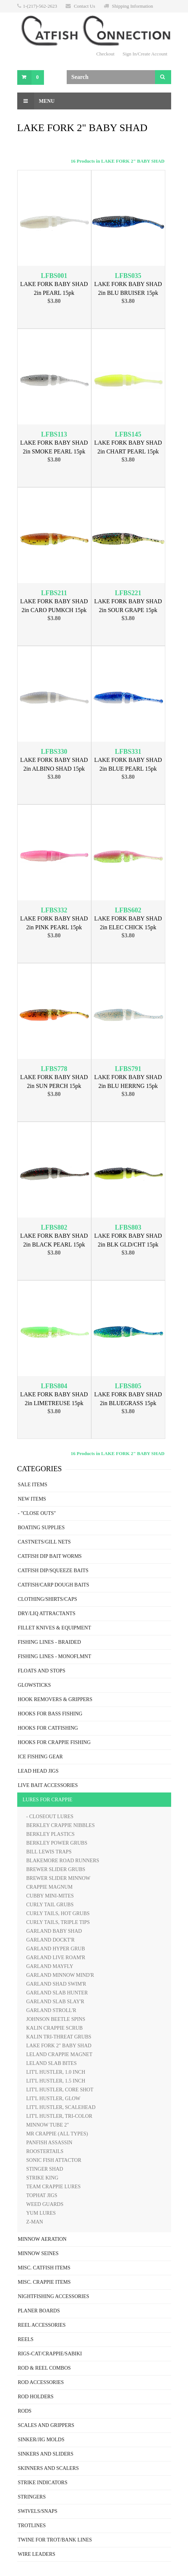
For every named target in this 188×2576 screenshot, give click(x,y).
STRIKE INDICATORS (42, 2482)
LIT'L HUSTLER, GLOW (53, 2098)
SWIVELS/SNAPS (38, 2511)
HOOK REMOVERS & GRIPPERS (55, 1699)
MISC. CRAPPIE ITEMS (44, 2282)
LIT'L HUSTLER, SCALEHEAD (61, 2107)
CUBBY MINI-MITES (50, 1896)
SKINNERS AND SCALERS (48, 2468)
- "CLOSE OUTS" (37, 1513)
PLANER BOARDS (39, 2310)
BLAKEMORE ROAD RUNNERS (62, 1860)
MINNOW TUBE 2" (47, 2125)
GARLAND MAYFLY (49, 1966)
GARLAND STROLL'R (51, 2010)
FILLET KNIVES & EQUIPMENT (54, 1628)
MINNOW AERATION (42, 2239)
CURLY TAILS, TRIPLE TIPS (58, 1922)
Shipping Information (132, 6)
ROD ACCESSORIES (41, 2382)
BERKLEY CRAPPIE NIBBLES (60, 1825)
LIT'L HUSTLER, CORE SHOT (59, 2089)
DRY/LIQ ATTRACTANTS (46, 1613)
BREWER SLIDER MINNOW (58, 1878)
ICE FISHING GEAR (40, 1756)
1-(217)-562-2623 (40, 6)
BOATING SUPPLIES (41, 1527)
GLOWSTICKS (34, 1685)
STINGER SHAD (44, 2169)
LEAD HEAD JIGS (38, 1771)
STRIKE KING (42, 2178)
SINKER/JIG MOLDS (41, 2439)
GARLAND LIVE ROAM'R (55, 1957)
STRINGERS (32, 2497)
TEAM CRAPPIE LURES (53, 2186)
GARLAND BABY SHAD (54, 1931)
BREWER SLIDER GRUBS (55, 1869)
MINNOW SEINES (38, 2253)
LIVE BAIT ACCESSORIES (48, 1785)
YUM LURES (41, 2213)
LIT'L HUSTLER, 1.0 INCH (55, 2072)
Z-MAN (34, 2222)
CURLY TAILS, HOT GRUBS (58, 1913)
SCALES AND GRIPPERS (46, 2425)
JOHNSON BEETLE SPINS (55, 2019)
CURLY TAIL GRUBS (50, 1904)
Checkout (105, 54)
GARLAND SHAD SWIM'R (56, 1984)
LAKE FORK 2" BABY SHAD (59, 2045)
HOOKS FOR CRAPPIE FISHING (54, 1742)
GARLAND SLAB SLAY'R (55, 2001)
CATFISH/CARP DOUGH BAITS (53, 1585)
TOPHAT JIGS (42, 2195)
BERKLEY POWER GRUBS (57, 1843)
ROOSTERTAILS (45, 2151)
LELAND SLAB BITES (51, 2063)
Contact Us (84, 6)
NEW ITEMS (32, 1499)
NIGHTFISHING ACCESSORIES (53, 2296)
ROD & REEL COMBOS (44, 2368)
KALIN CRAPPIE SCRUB (54, 2028)
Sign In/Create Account (144, 54)
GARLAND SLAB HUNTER (57, 1993)
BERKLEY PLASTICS (50, 1834)
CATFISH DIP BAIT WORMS (50, 1556)
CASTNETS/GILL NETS (44, 1542)
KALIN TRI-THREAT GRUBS (59, 2037)
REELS (26, 2339)
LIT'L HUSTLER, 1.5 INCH (55, 2081)
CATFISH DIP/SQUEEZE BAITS (53, 1570)
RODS (25, 2411)
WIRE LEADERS (36, 2554)
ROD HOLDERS (36, 2396)
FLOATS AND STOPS (42, 1671)
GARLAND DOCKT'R (50, 1940)
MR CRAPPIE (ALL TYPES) (57, 2134)
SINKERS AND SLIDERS (46, 2454)
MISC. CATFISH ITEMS (44, 2268)
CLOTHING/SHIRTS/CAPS (47, 1599)
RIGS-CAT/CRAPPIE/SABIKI (50, 2353)
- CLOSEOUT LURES (50, 1816)
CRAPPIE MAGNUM (49, 1887)
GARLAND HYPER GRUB (55, 1948)
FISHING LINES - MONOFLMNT (54, 1656)
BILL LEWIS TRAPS (49, 1852)
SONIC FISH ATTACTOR (53, 2160)
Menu (36, 101)
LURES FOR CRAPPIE (48, 1799)
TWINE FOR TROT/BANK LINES (55, 2540)
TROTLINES (32, 2525)
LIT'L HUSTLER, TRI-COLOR (59, 2116)
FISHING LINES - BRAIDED (49, 1642)
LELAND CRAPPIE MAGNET (59, 2054)
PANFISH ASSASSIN (49, 2142)
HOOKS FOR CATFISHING (48, 1728)
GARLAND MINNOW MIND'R (60, 1975)
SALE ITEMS (33, 1484)
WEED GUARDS (45, 2204)
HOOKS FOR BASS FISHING (50, 1713)
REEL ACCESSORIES (42, 2325)
